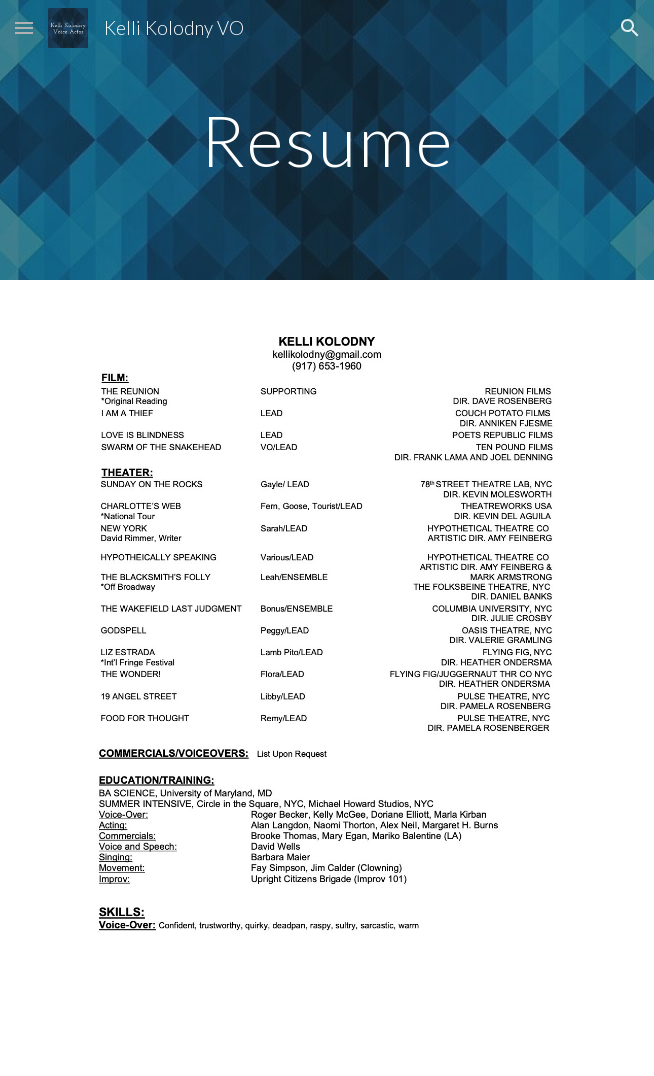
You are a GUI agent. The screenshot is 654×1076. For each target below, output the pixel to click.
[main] (326, 140)
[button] (24, 27)
